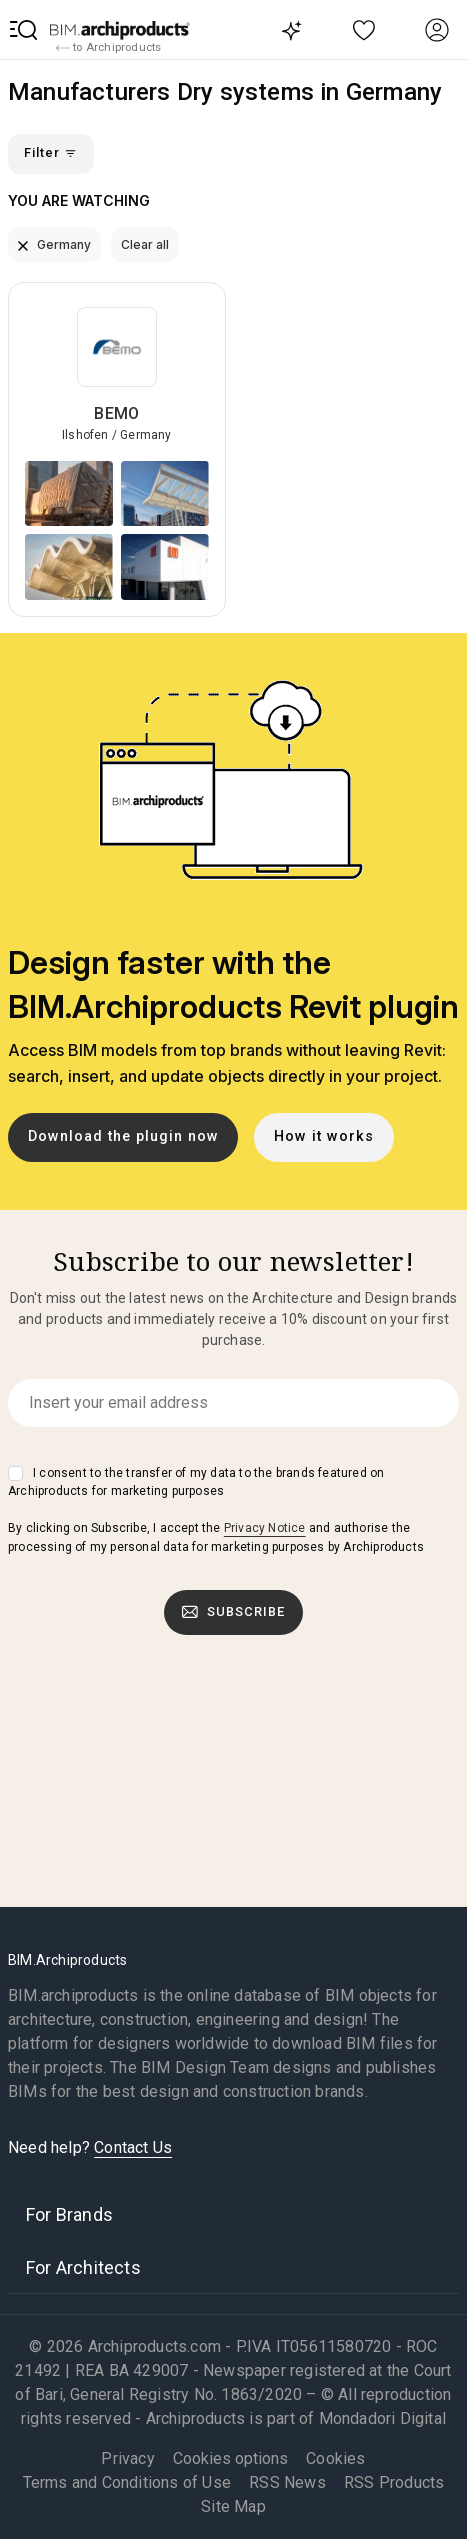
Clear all (145, 244)
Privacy (127, 2458)
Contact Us (133, 2147)
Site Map (233, 2506)
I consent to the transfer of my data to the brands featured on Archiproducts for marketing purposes (196, 1482)
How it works (324, 1136)
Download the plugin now (123, 1136)
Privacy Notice (265, 1528)
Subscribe (234, 1612)
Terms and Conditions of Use (127, 2482)
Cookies (335, 2458)
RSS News (287, 2482)
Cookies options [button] (230, 2459)
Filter (50, 153)
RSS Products (394, 2482)
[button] (24, 30)
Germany (54, 244)
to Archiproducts (108, 48)
